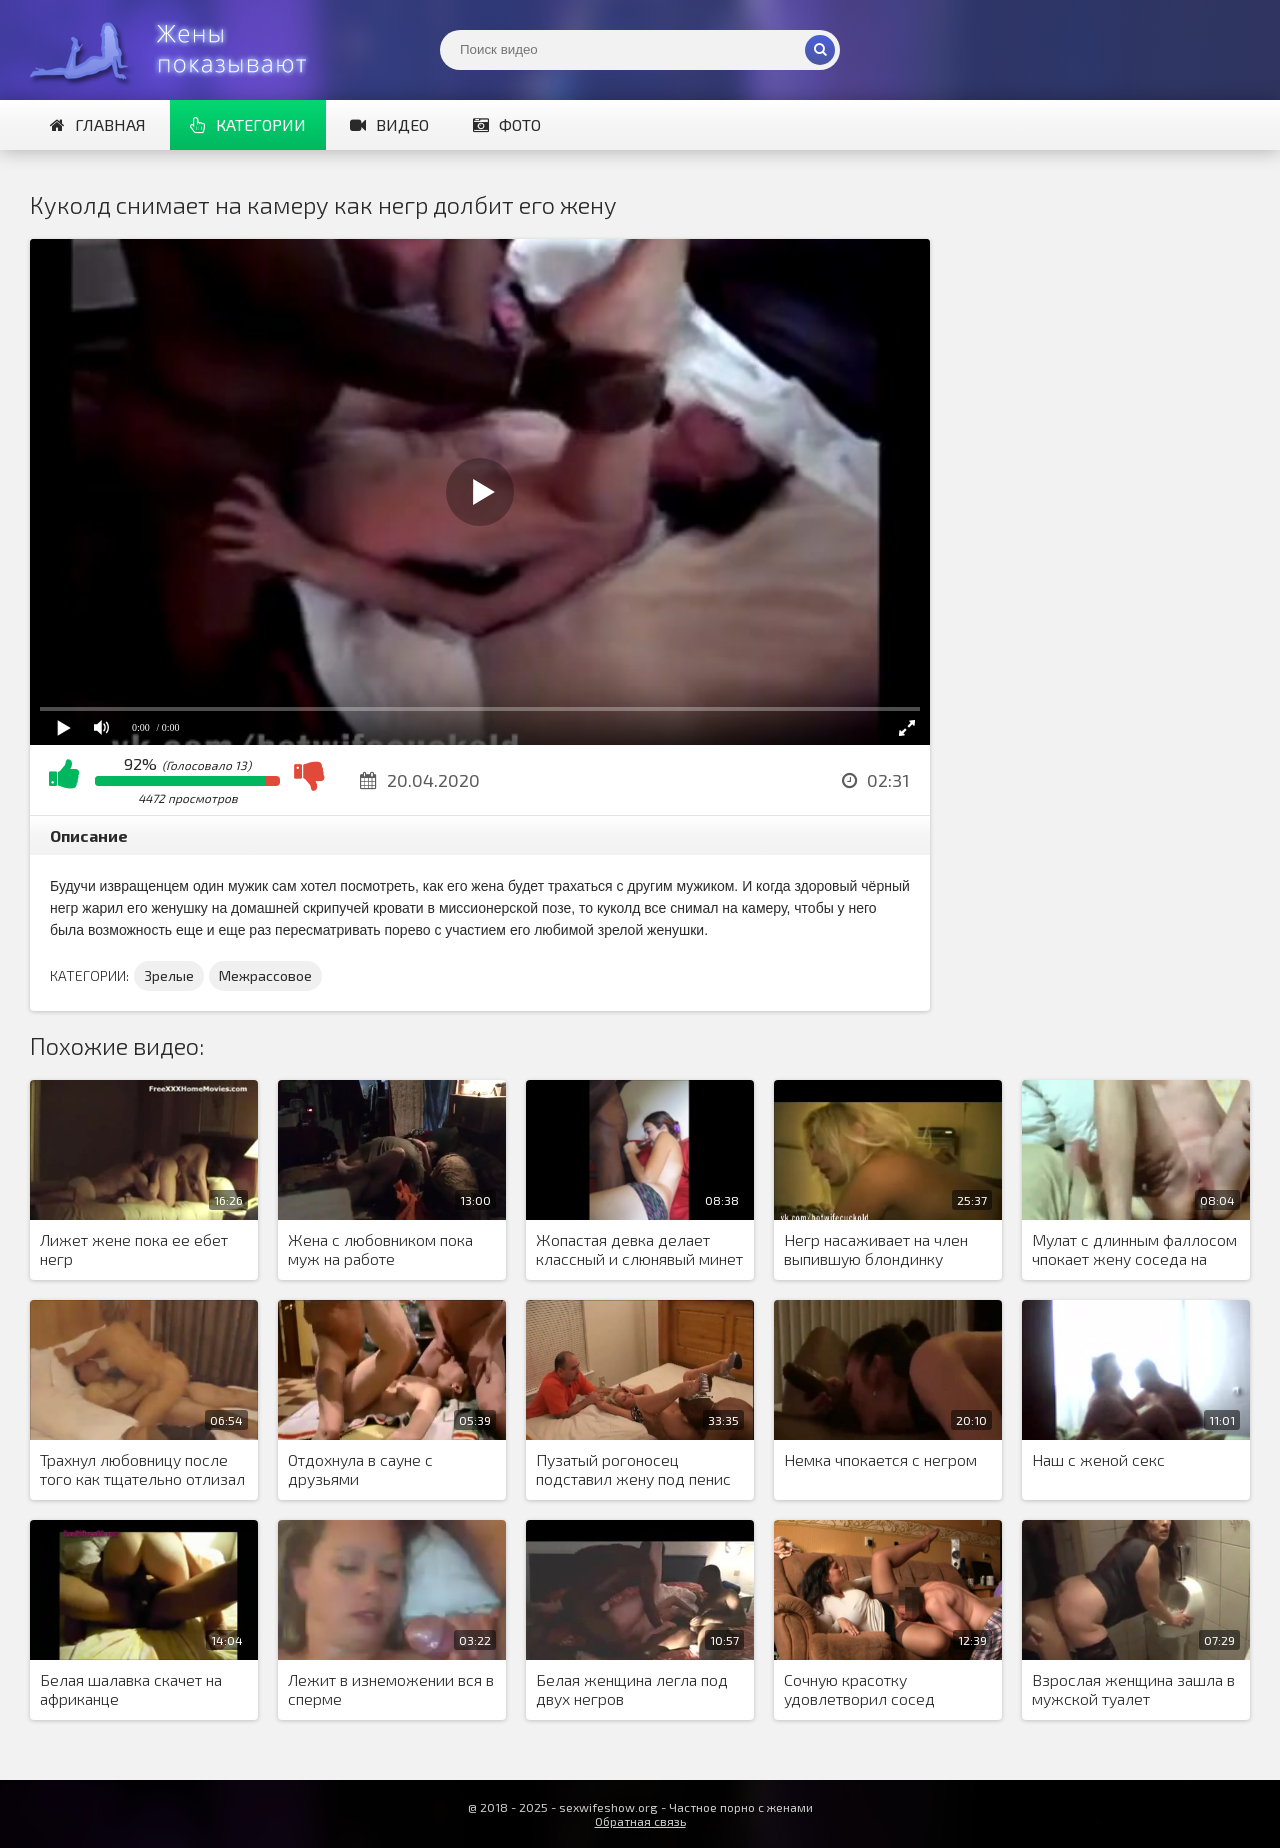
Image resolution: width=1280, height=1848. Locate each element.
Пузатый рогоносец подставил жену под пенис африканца (633, 1470)
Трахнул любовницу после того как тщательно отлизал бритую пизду (142, 1470)
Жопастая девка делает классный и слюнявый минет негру (639, 1250)
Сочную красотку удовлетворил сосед (859, 1689)
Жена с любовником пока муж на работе (380, 1249)
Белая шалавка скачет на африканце (131, 1689)
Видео (389, 124)
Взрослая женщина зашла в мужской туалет (1133, 1689)
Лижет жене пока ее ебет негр (134, 1249)
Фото (507, 124)
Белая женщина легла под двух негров (632, 1689)
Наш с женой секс (1098, 1459)
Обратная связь (640, 1821)
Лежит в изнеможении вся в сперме (391, 1689)
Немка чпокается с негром (880, 1459)
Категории (248, 124)
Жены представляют (180, 50)
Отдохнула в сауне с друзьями (360, 1469)
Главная (98, 124)
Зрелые (169, 975)
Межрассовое (265, 975)
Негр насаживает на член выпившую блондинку (876, 1249)
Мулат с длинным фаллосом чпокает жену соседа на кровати (1134, 1250)
